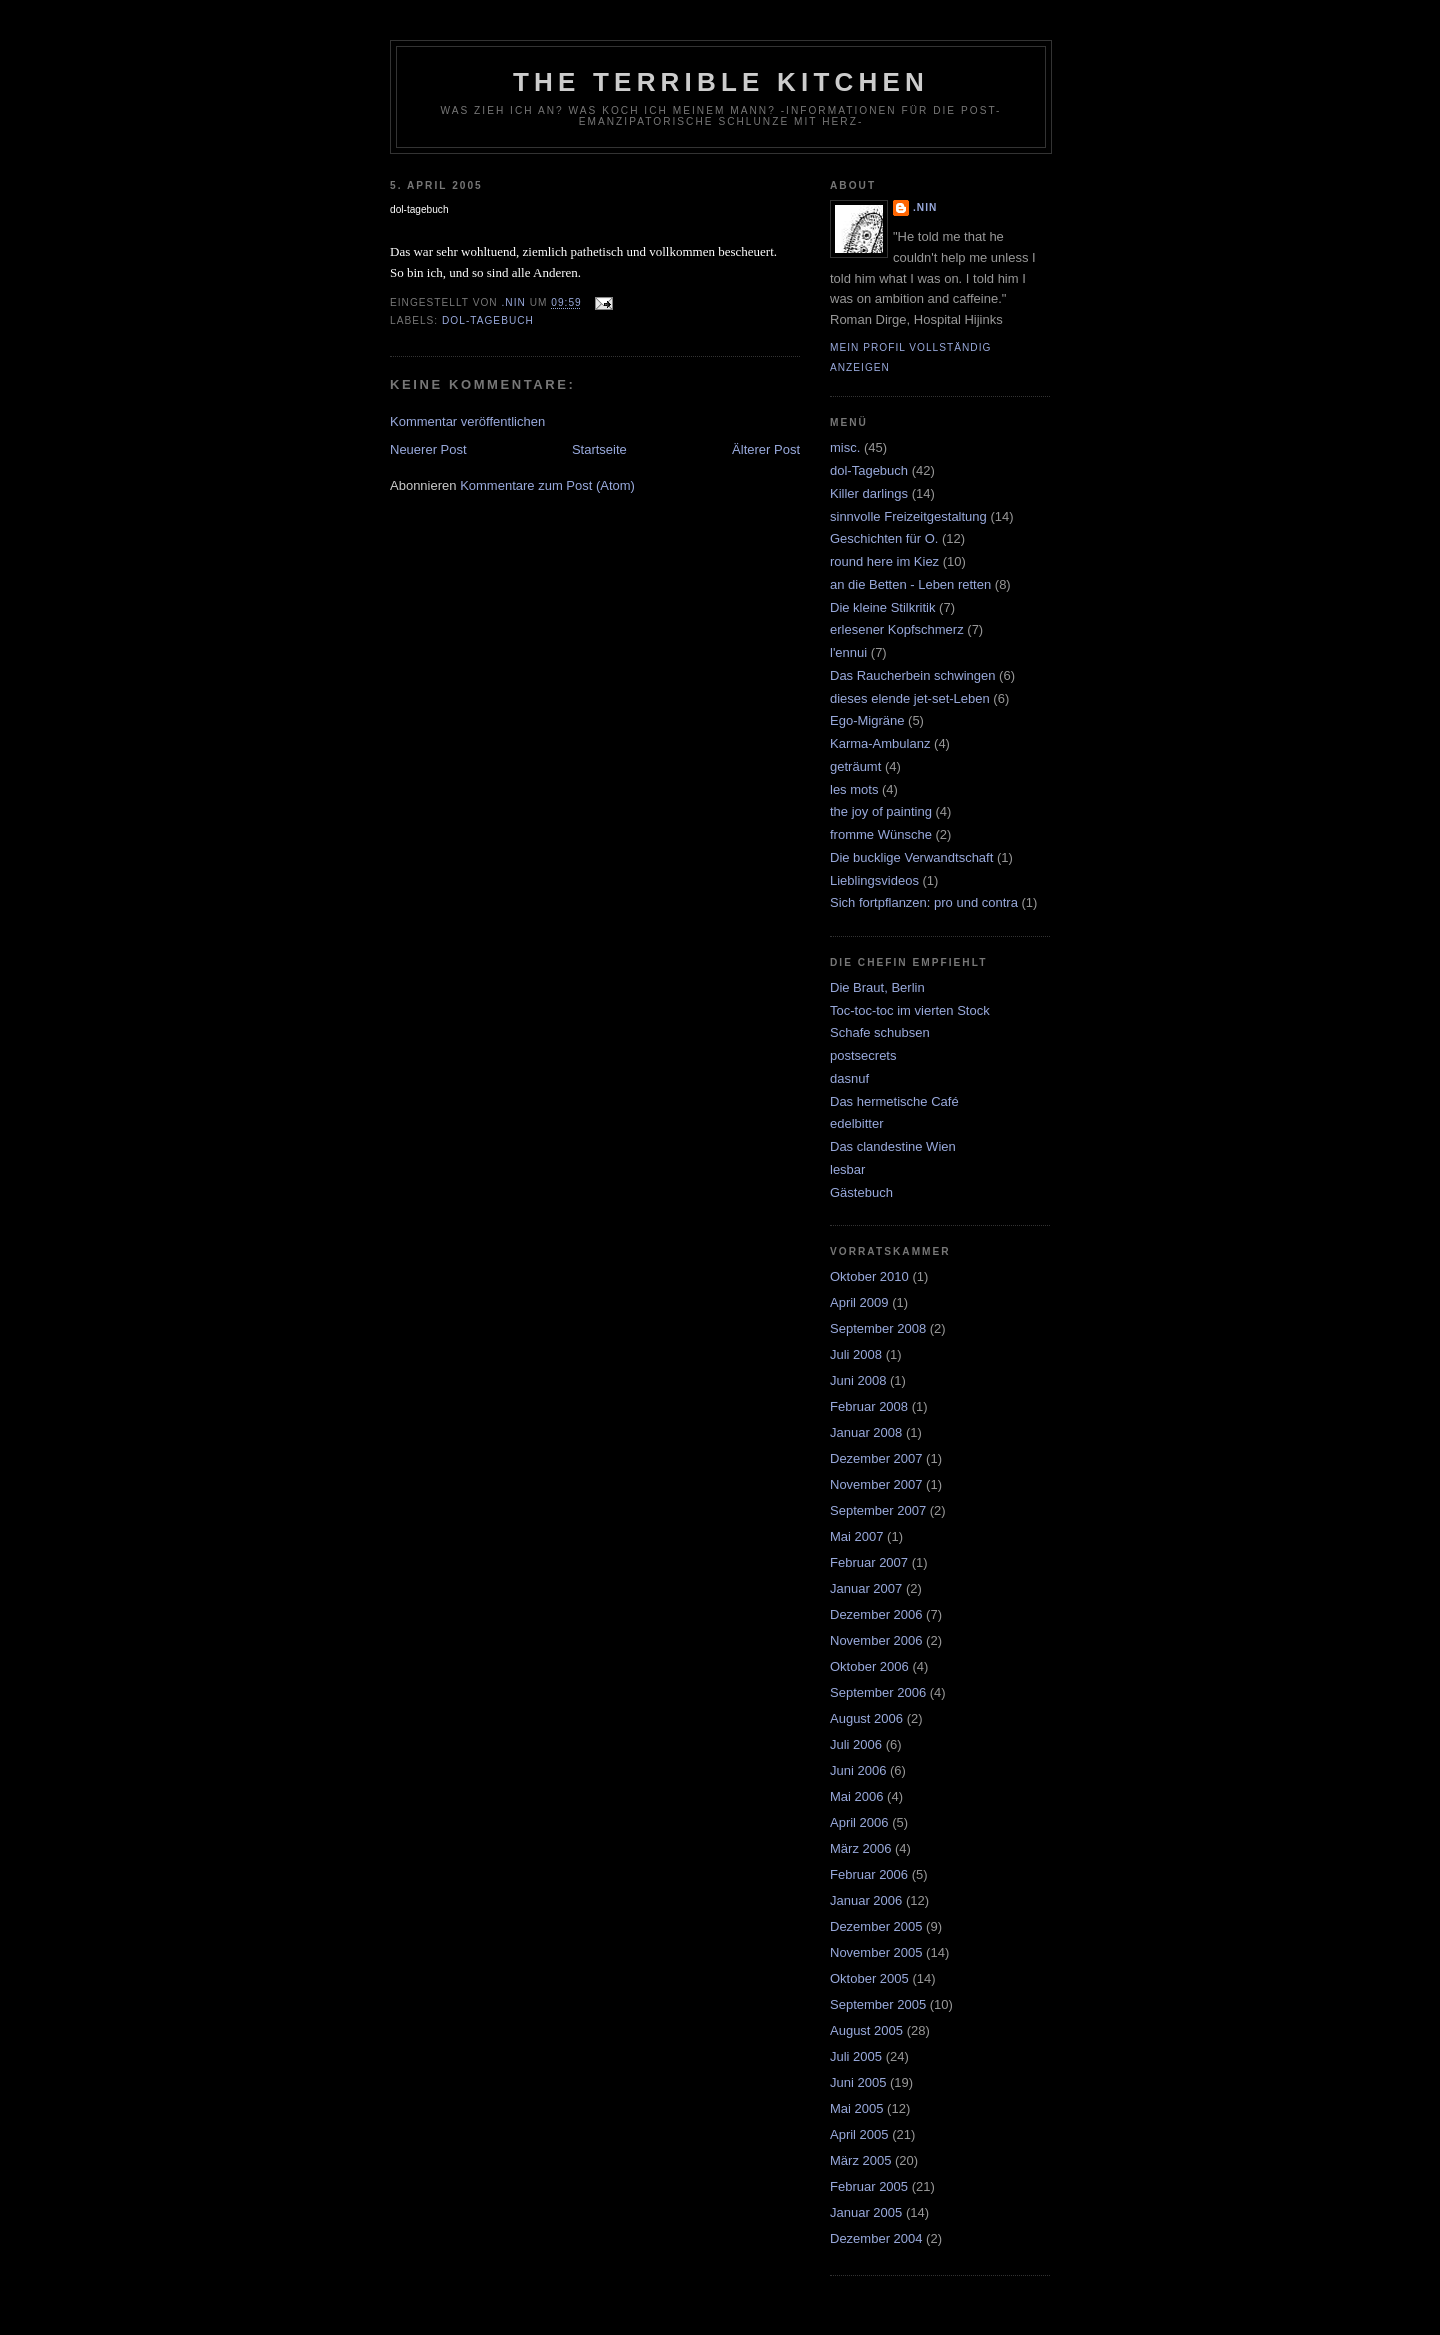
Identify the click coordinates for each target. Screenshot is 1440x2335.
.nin (925, 207)
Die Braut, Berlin (877, 987)
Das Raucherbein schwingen (912, 675)
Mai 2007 (856, 1536)
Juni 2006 (858, 1770)
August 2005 (866, 2030)
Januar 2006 (866, 1900)
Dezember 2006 (876, 1614)
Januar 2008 (866, 1432)
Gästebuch (861, 1192)
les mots (854, 789)
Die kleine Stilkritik (882, 607)
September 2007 (878, 1510)
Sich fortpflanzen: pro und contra (924, 902)
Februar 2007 (869, 1562)
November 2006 (876, 1640)
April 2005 (859, 2134)
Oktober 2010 (869, 1276)
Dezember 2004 (876, 2238)
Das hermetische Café (894, 1101)
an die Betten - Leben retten (910, 584)
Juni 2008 (858, 1380)
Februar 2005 (869, 2186)
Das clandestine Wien (893, 1146)
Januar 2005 (866, 2212)
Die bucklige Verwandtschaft (911, 857)
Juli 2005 (856, 2056)
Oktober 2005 (869, 1978)
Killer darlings (869, 493)
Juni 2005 (858, 2082)
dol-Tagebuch (488, 320)
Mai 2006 (856, 1796)
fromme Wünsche (881, 834)
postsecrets (863, 1055)
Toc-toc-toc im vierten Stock (910, 1010)
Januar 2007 (866, 1588)
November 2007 (876, 1484)
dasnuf (849, 1078)
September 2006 (878, 1692)
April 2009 (859, 1302)
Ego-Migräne (867, 720)
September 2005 (878, 2004)
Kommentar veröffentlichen (467, 421)
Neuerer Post (428, 449)
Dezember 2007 (876, 1458)
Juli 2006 (856, 1744)
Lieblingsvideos (874, 880)
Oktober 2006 (869, 1666)
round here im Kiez (884, 561)
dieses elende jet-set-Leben (910, 698)
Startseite (599, 449)
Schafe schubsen (880, 1032)
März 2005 (860, 2160)
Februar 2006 (869, 1874)
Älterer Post (766, 449)
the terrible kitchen (721, 82)
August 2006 (866, 1718)
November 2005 (876, 1952)
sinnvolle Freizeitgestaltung (908, 516)
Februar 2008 (869, 1406)
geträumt (855, 766)
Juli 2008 (856, 1354)
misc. (845, 447)
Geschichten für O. (884, 538)
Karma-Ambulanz (880, 743)
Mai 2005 (856, 2108)
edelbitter (856, 1123)
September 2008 (878, 1328)
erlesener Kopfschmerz (897, 629)
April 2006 (859, 1822)
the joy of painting (881, 811)
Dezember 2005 (876, 1926)
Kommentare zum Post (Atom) (547, 485)
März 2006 (860, 1848)
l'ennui (848, 652)
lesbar (847, 1169)
